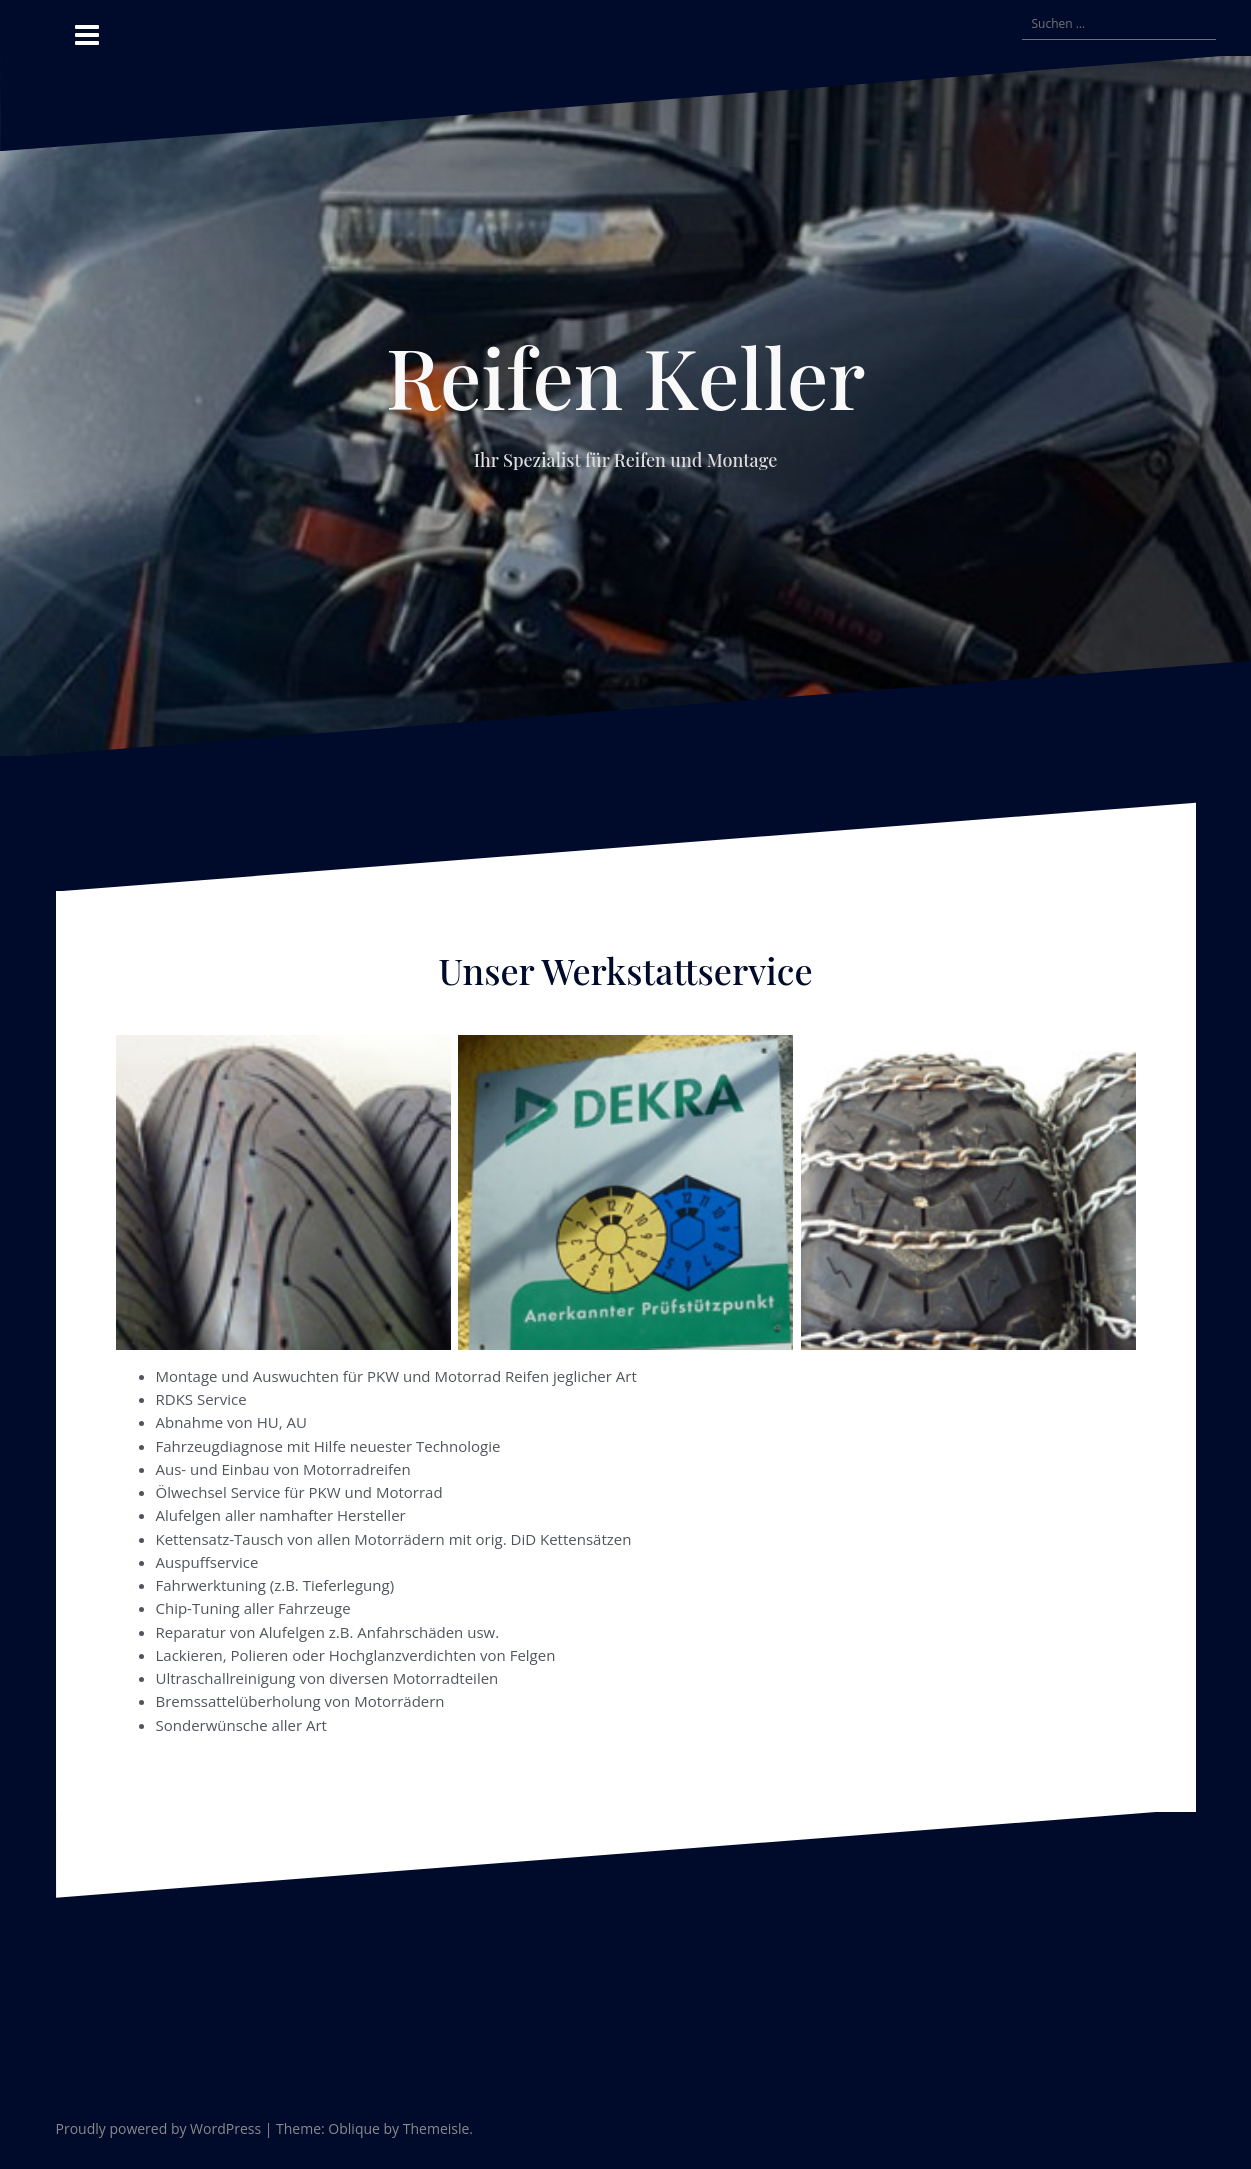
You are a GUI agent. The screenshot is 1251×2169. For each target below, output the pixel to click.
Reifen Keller (626, 376)
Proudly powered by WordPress (159, 2128)
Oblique (354, 2128)
